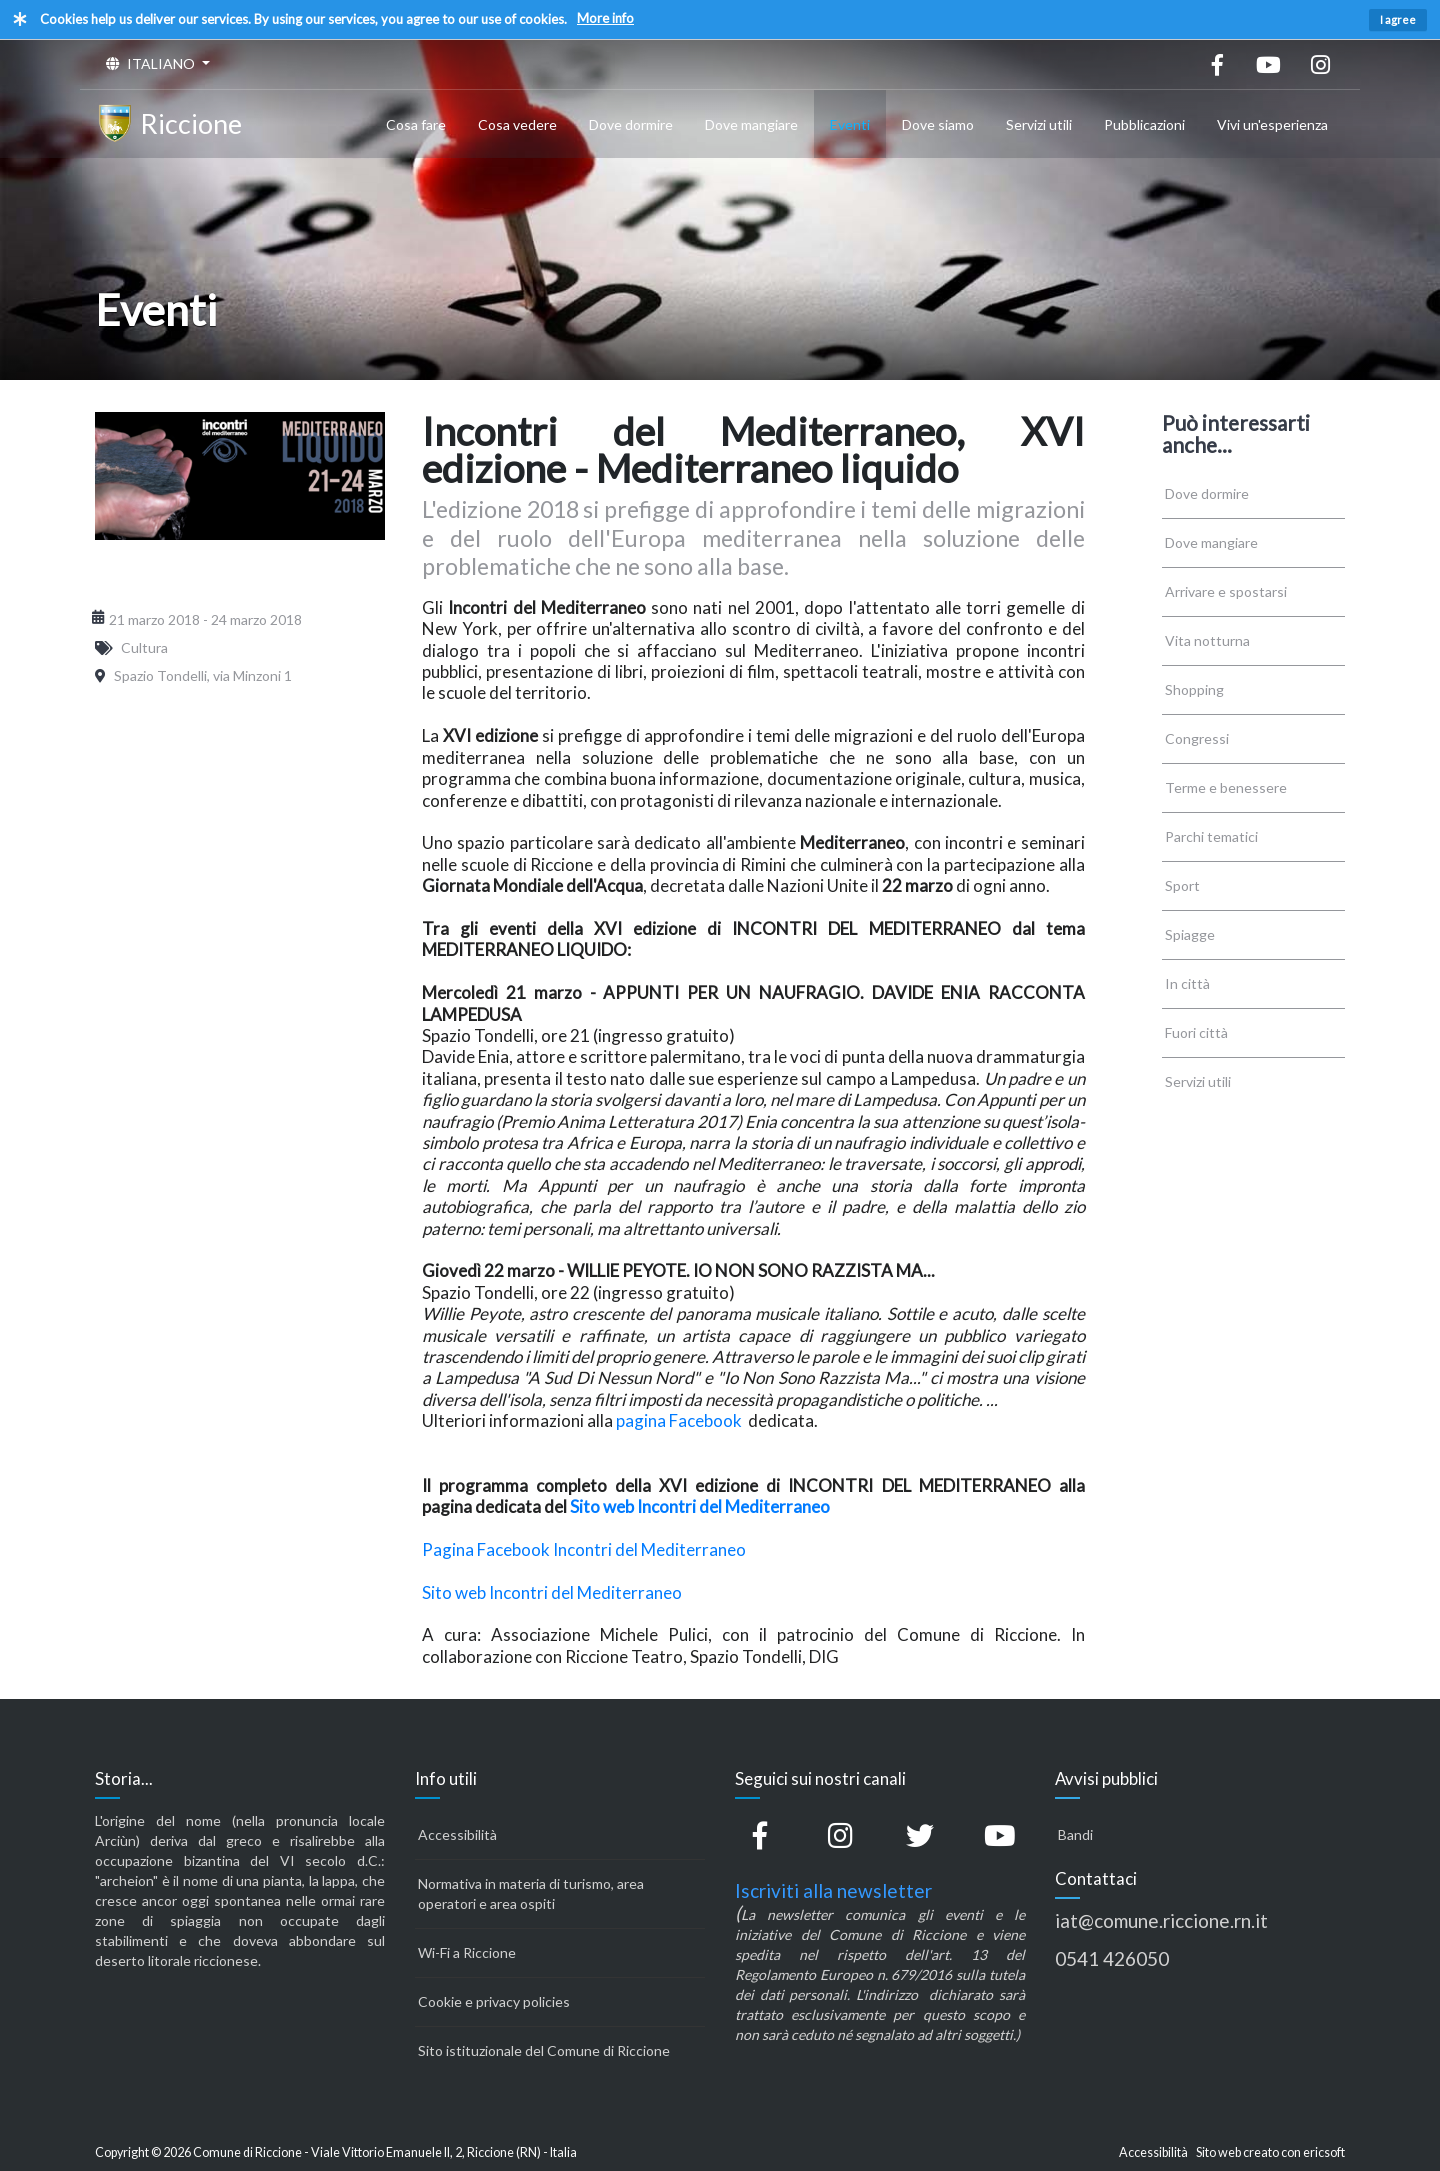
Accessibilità (457, 1834)
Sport (1182, 885)
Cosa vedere (517, 124)
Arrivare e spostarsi (1226, 591)
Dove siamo (938, 124)
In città (1187, 983)
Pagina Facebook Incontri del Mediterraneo (584, 1549)
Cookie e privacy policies (494, 2001)
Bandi (1075, 1834)
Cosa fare (416, 124)
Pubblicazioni (1144, 124)
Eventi (850, 124)
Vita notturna (1207, 640)
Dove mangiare (751, 124)
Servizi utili (1039, 124)
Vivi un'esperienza (1272, 124)
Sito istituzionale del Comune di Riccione (544, 2050)
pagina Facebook (680, 1420)
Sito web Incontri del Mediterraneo (700, 1506)
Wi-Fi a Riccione (467, 1952)
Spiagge (1190, 934)
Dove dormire (631, 124)
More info (605, 18)
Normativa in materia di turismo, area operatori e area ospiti (531, 1893)
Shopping (1194, 689)
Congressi (1197, 738)
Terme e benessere (1226, 787)
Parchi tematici (1211, 836)
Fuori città (1196, 1032)
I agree (1398, 19)
